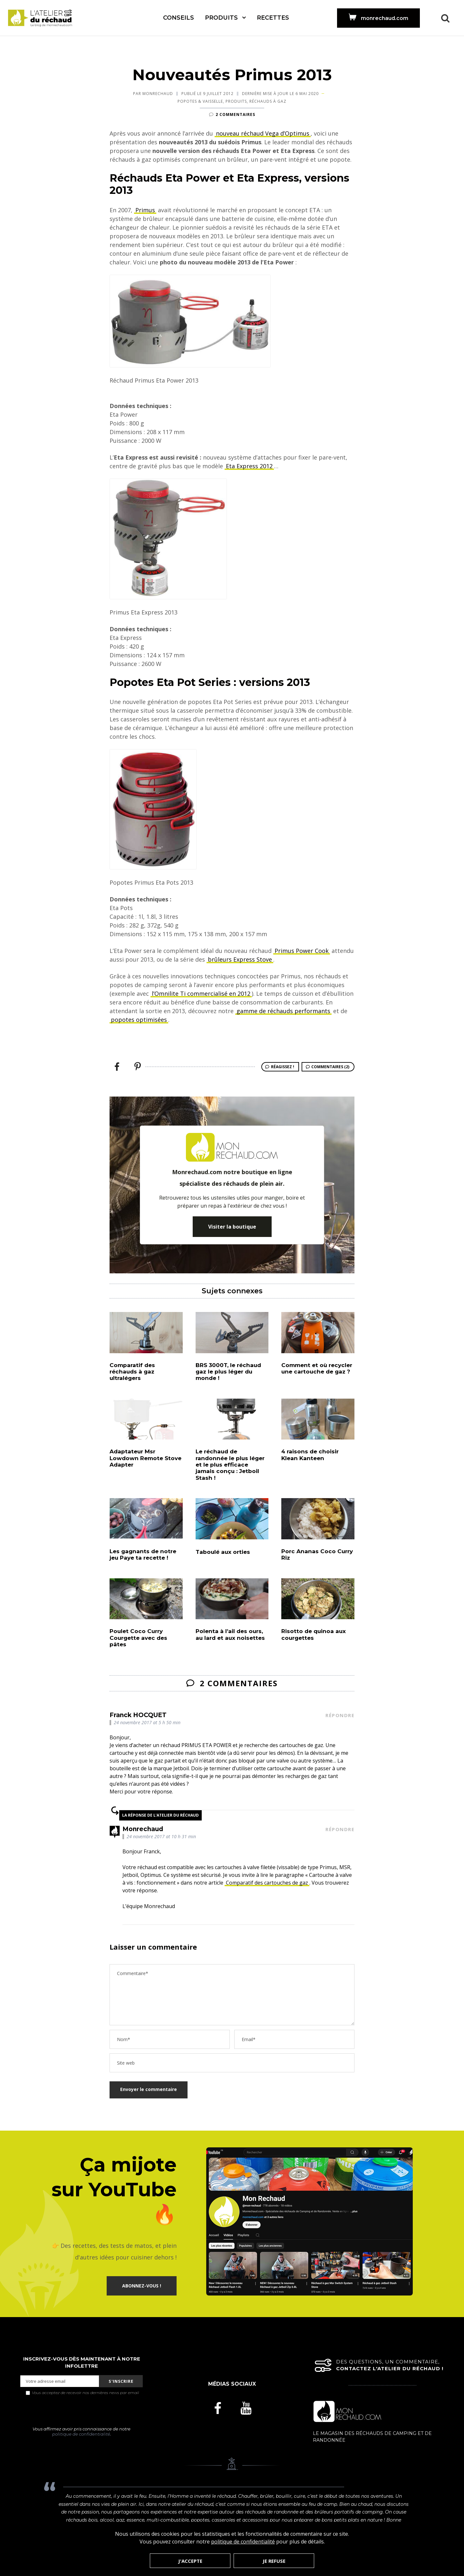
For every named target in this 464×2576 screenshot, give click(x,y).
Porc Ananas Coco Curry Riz (317, 1554)
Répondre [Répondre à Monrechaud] (339, 1829)
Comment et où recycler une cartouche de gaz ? (316, 1368)
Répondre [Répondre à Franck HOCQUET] (339, 1715)
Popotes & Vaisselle (200, 101)
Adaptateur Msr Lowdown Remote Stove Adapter (145, 1458)
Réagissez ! (282, 1066)
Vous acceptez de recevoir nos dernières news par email (82, 2392)
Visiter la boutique (232, 1226)
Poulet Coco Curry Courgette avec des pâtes (138, 1638)
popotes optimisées (139, 1019)
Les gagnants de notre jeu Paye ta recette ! (143, 1554)
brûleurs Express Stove (240, 959)
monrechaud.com (384, 18)
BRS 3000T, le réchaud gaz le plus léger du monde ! (228, 1372)
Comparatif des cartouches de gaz (267, 1882)
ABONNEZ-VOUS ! (141, 2286)
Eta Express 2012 (249, 466)
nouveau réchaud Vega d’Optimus (262, 133)
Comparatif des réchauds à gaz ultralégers (132, 1372)
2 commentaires (235, 114)
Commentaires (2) (330, 1066)
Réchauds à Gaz (267, 101)
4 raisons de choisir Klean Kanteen (310, 1454)
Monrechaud (157, 93)
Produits (221, 17)
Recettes (273, 17)
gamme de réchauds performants (283, 1011)
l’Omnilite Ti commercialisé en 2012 (201, 993)
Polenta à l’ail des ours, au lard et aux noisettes (230, 1634)
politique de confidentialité (81, 2434)
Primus (145, 210)
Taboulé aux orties (223, 1552)
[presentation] (81, 2411)
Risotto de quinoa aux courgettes (313, 1634)
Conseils (178, 17)
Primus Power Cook (302, 951)
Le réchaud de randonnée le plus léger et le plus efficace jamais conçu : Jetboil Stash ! (230, 1464)
